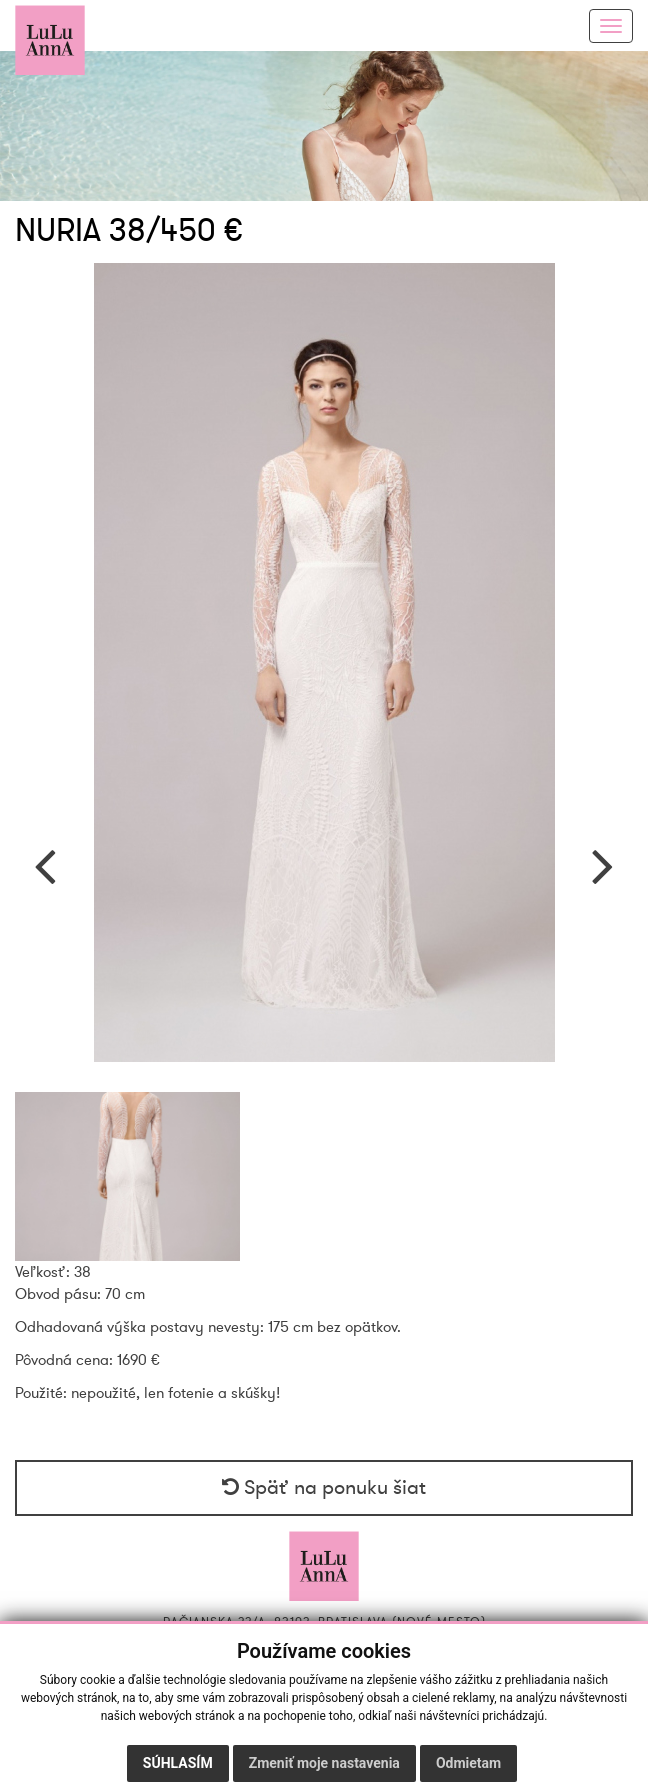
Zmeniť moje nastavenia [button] (324, 1763)
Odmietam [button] (468, 1763)
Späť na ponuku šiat (324, 1488)
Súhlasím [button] (178, 1763)
